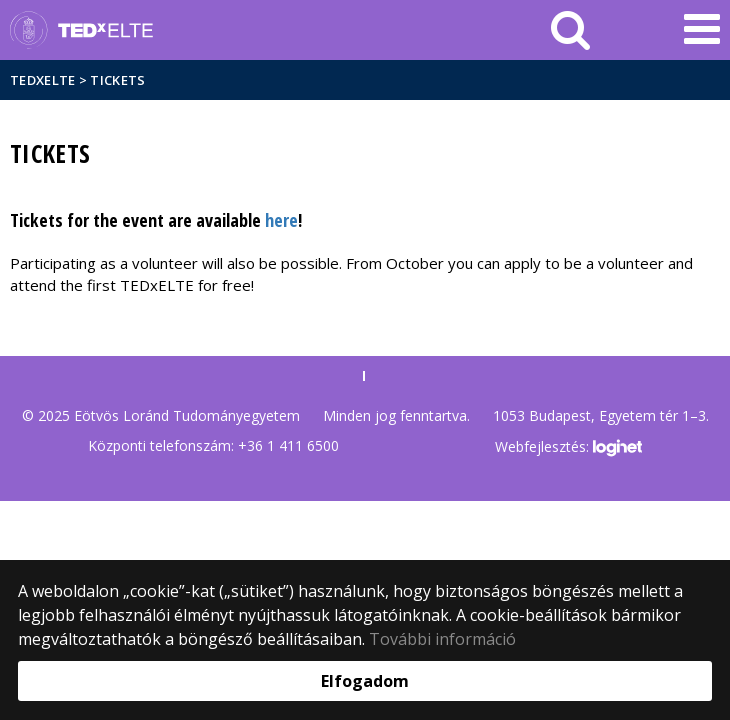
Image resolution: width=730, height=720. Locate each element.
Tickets (117, 80)
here (281, 220)
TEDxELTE (42, 80)
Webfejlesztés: (568, 448)
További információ (442, 639)
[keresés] (570, 30)
